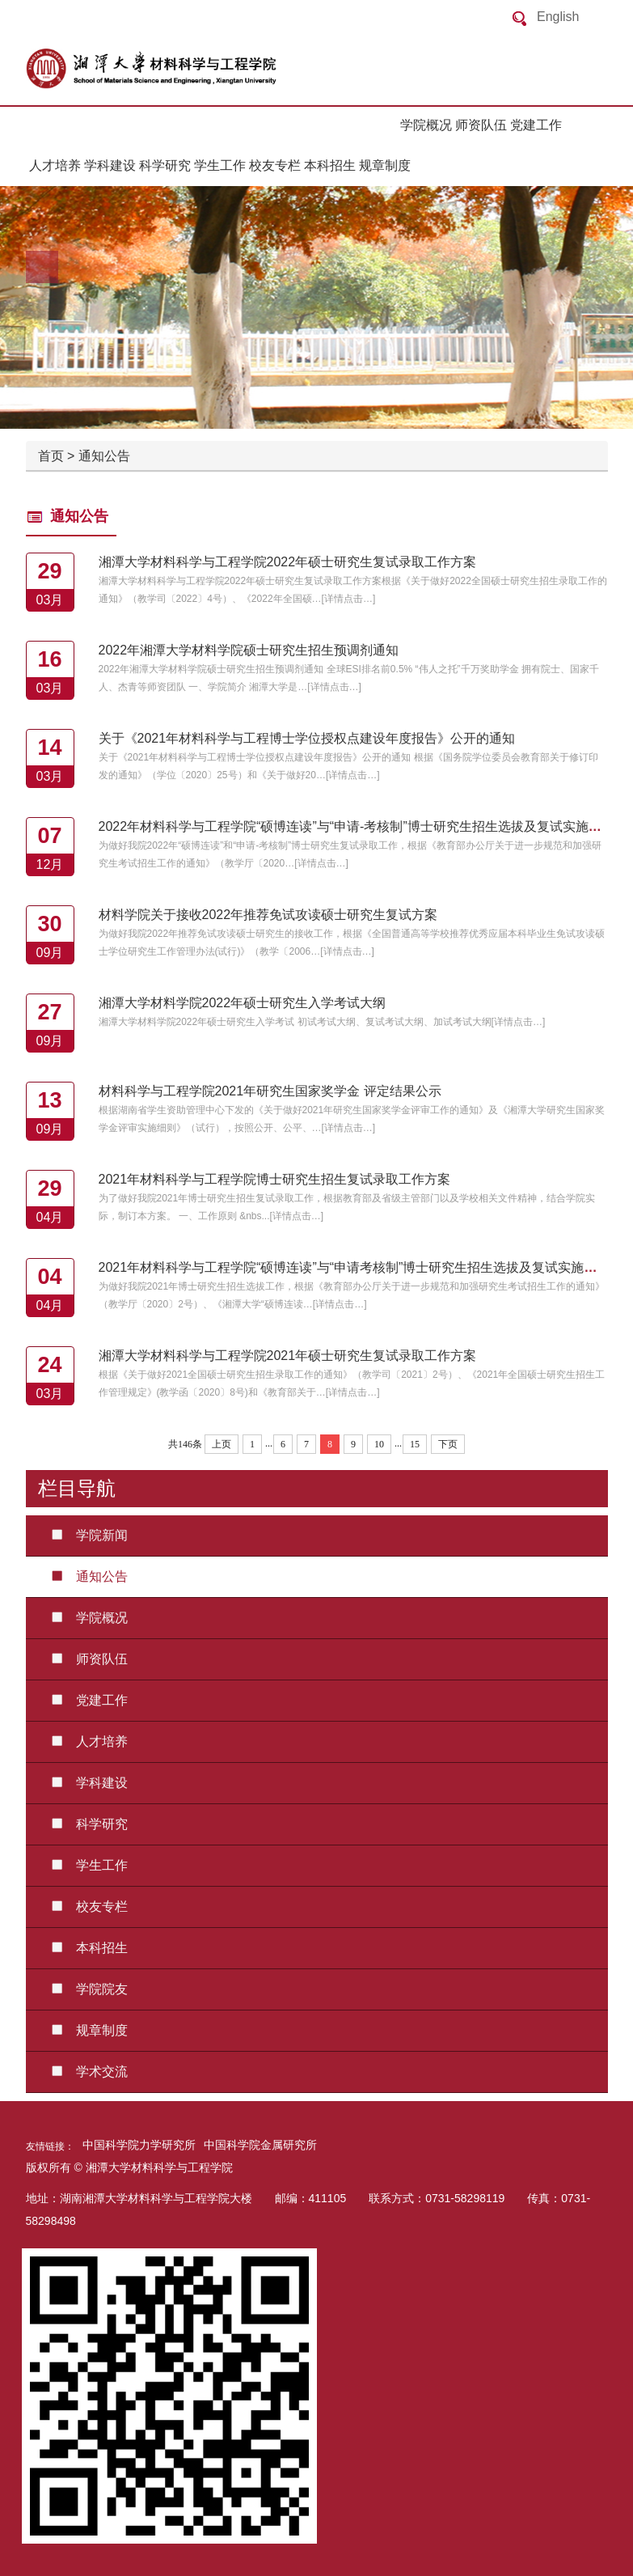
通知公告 (104, 456)
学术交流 (83, 2071)
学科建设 (110, 165)
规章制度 (385, 165)
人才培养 (55, 165)
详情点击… (348, 598)
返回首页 (187, 68)
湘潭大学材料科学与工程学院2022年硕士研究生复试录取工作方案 (288, 562)
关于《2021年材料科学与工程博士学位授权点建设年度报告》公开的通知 (307, 738)
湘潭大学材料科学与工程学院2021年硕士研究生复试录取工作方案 (288, 1355)
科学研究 (165, 165)
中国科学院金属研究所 (260, 2144)
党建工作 (536, 125)
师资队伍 (481, 125)
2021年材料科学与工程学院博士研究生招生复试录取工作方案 (275, 1179)
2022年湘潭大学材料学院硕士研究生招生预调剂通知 (249, 650)
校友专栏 (275, 165)
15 (415, 1444)
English (558, 16)
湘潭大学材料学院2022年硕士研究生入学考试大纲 (242, 1003)
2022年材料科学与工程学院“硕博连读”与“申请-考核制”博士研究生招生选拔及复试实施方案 (356, 826)
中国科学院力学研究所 (139, 2144)
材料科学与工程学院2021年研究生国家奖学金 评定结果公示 (270, 1091)
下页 (448, 1444)
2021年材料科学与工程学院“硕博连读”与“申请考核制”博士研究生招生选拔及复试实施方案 (354, 1267)
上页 (221, 1444)
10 (379, 1444)
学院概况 (426, 125)
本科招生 (330, 165)
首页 (51, 456)
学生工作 (220, 165)
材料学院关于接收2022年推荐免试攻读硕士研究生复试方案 (268, 915)
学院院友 (83, 1989)
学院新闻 (83, 1535)
